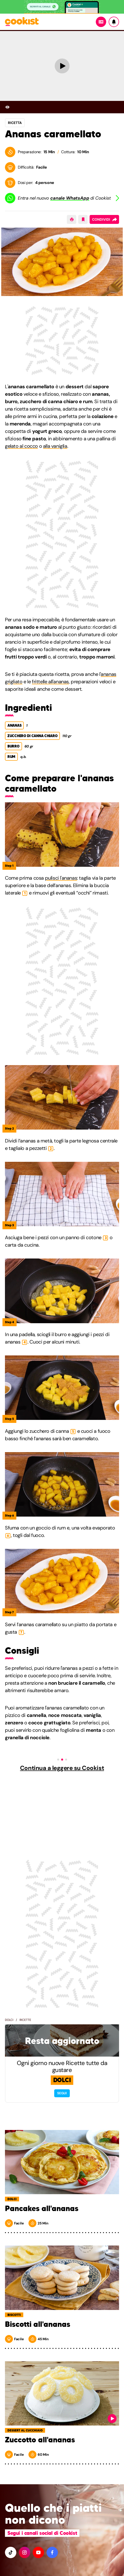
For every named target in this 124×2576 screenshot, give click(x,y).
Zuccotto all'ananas (40, 2439)
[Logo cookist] (22, 22)
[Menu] (101, 22)
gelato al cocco (21, 446)
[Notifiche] (114, 22)
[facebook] (52, 2552)
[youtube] (38, 2552)
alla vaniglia (55, 446)
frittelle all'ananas (50, 681)
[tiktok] (10, 2552)
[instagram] (24, 2552)
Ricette (25, 2020)
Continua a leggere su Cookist (62, 1768)
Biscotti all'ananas (37, 2324)
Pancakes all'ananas (41, 2208)
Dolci (9, 2020)
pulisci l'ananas (61, 878)
